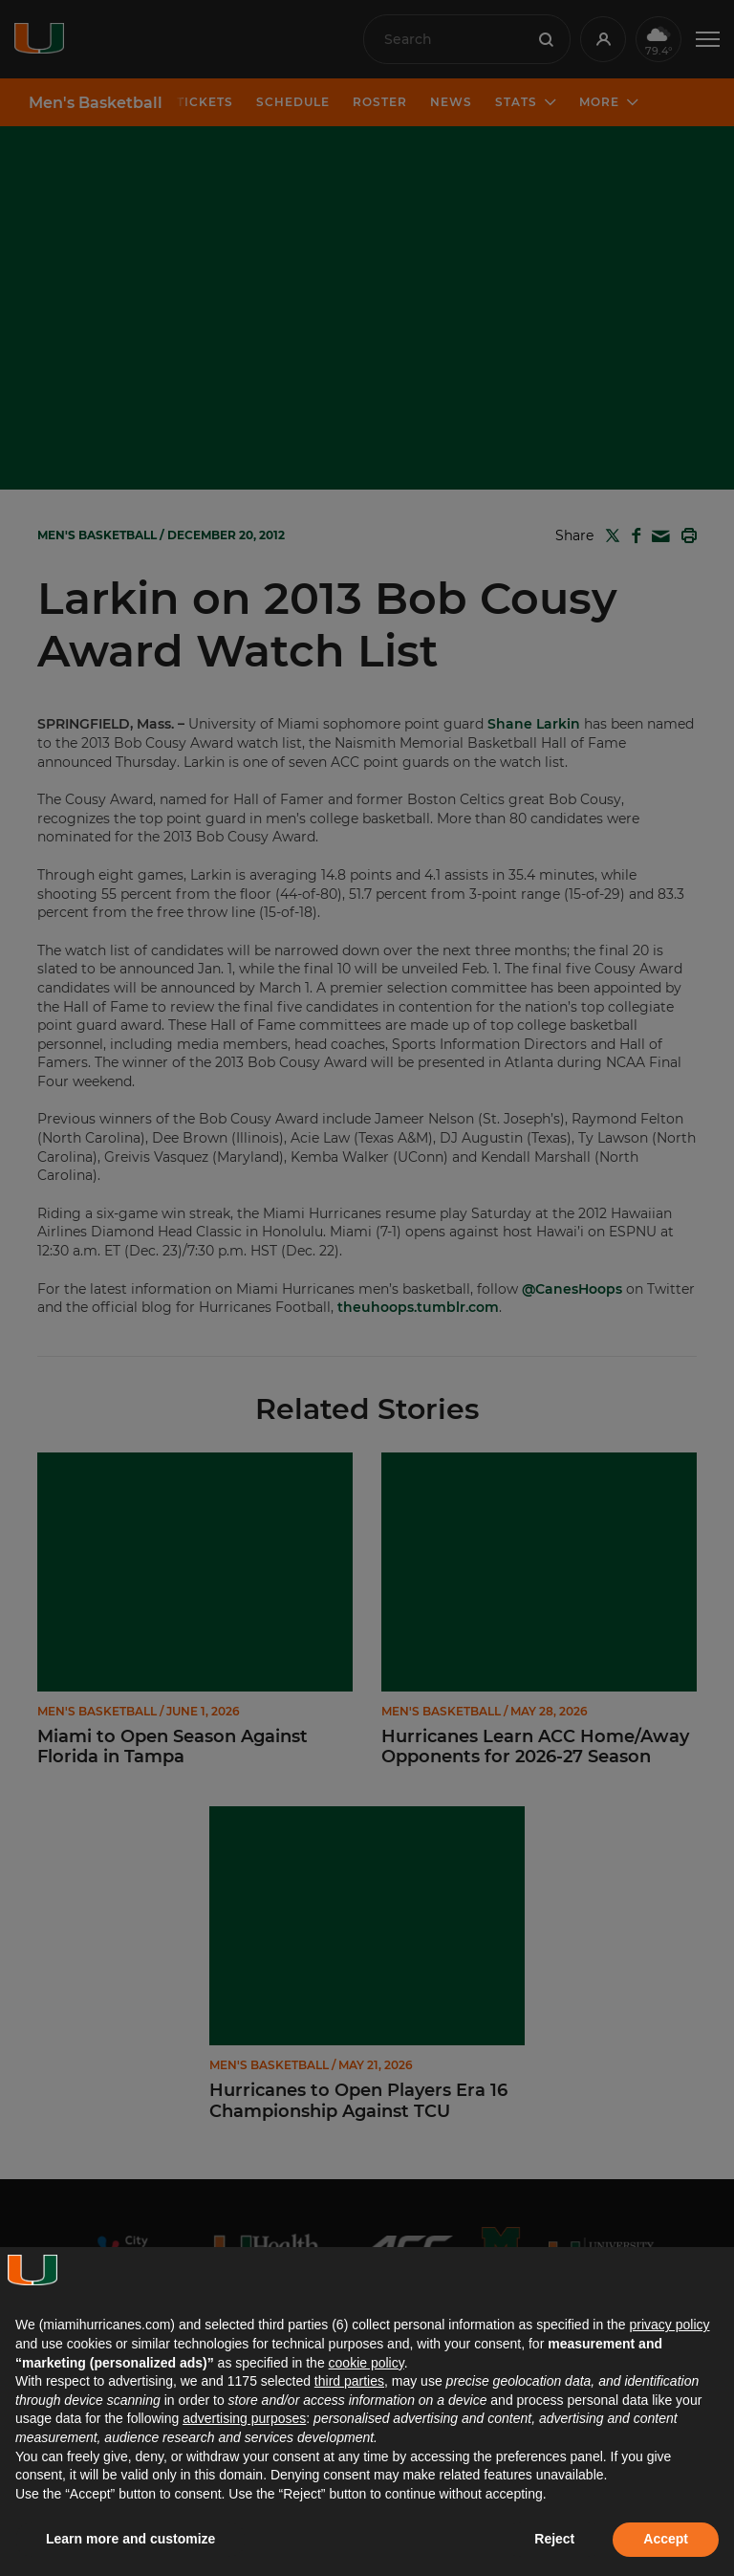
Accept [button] (665, 2538)
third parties (349, 2381)
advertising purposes (244, 2418)
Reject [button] (554, 2538)
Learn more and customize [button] (130, 2538)
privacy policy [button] (669, 2324)
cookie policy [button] (366, 2362)
